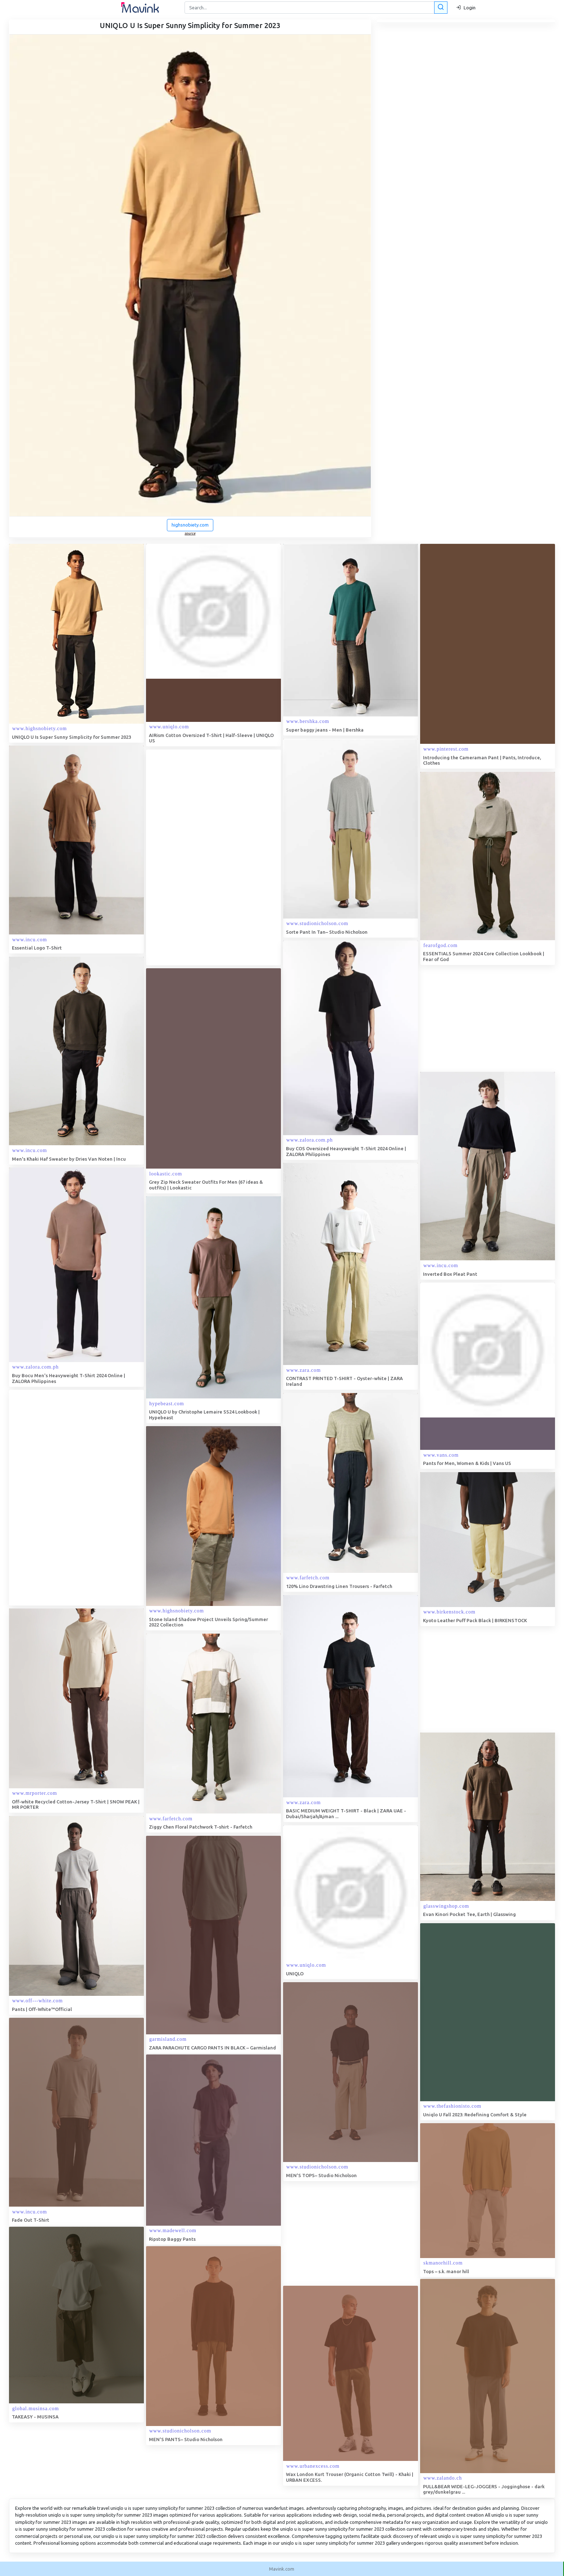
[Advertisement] (200, 857)
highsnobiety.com (190, 524)
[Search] (315, 7)
